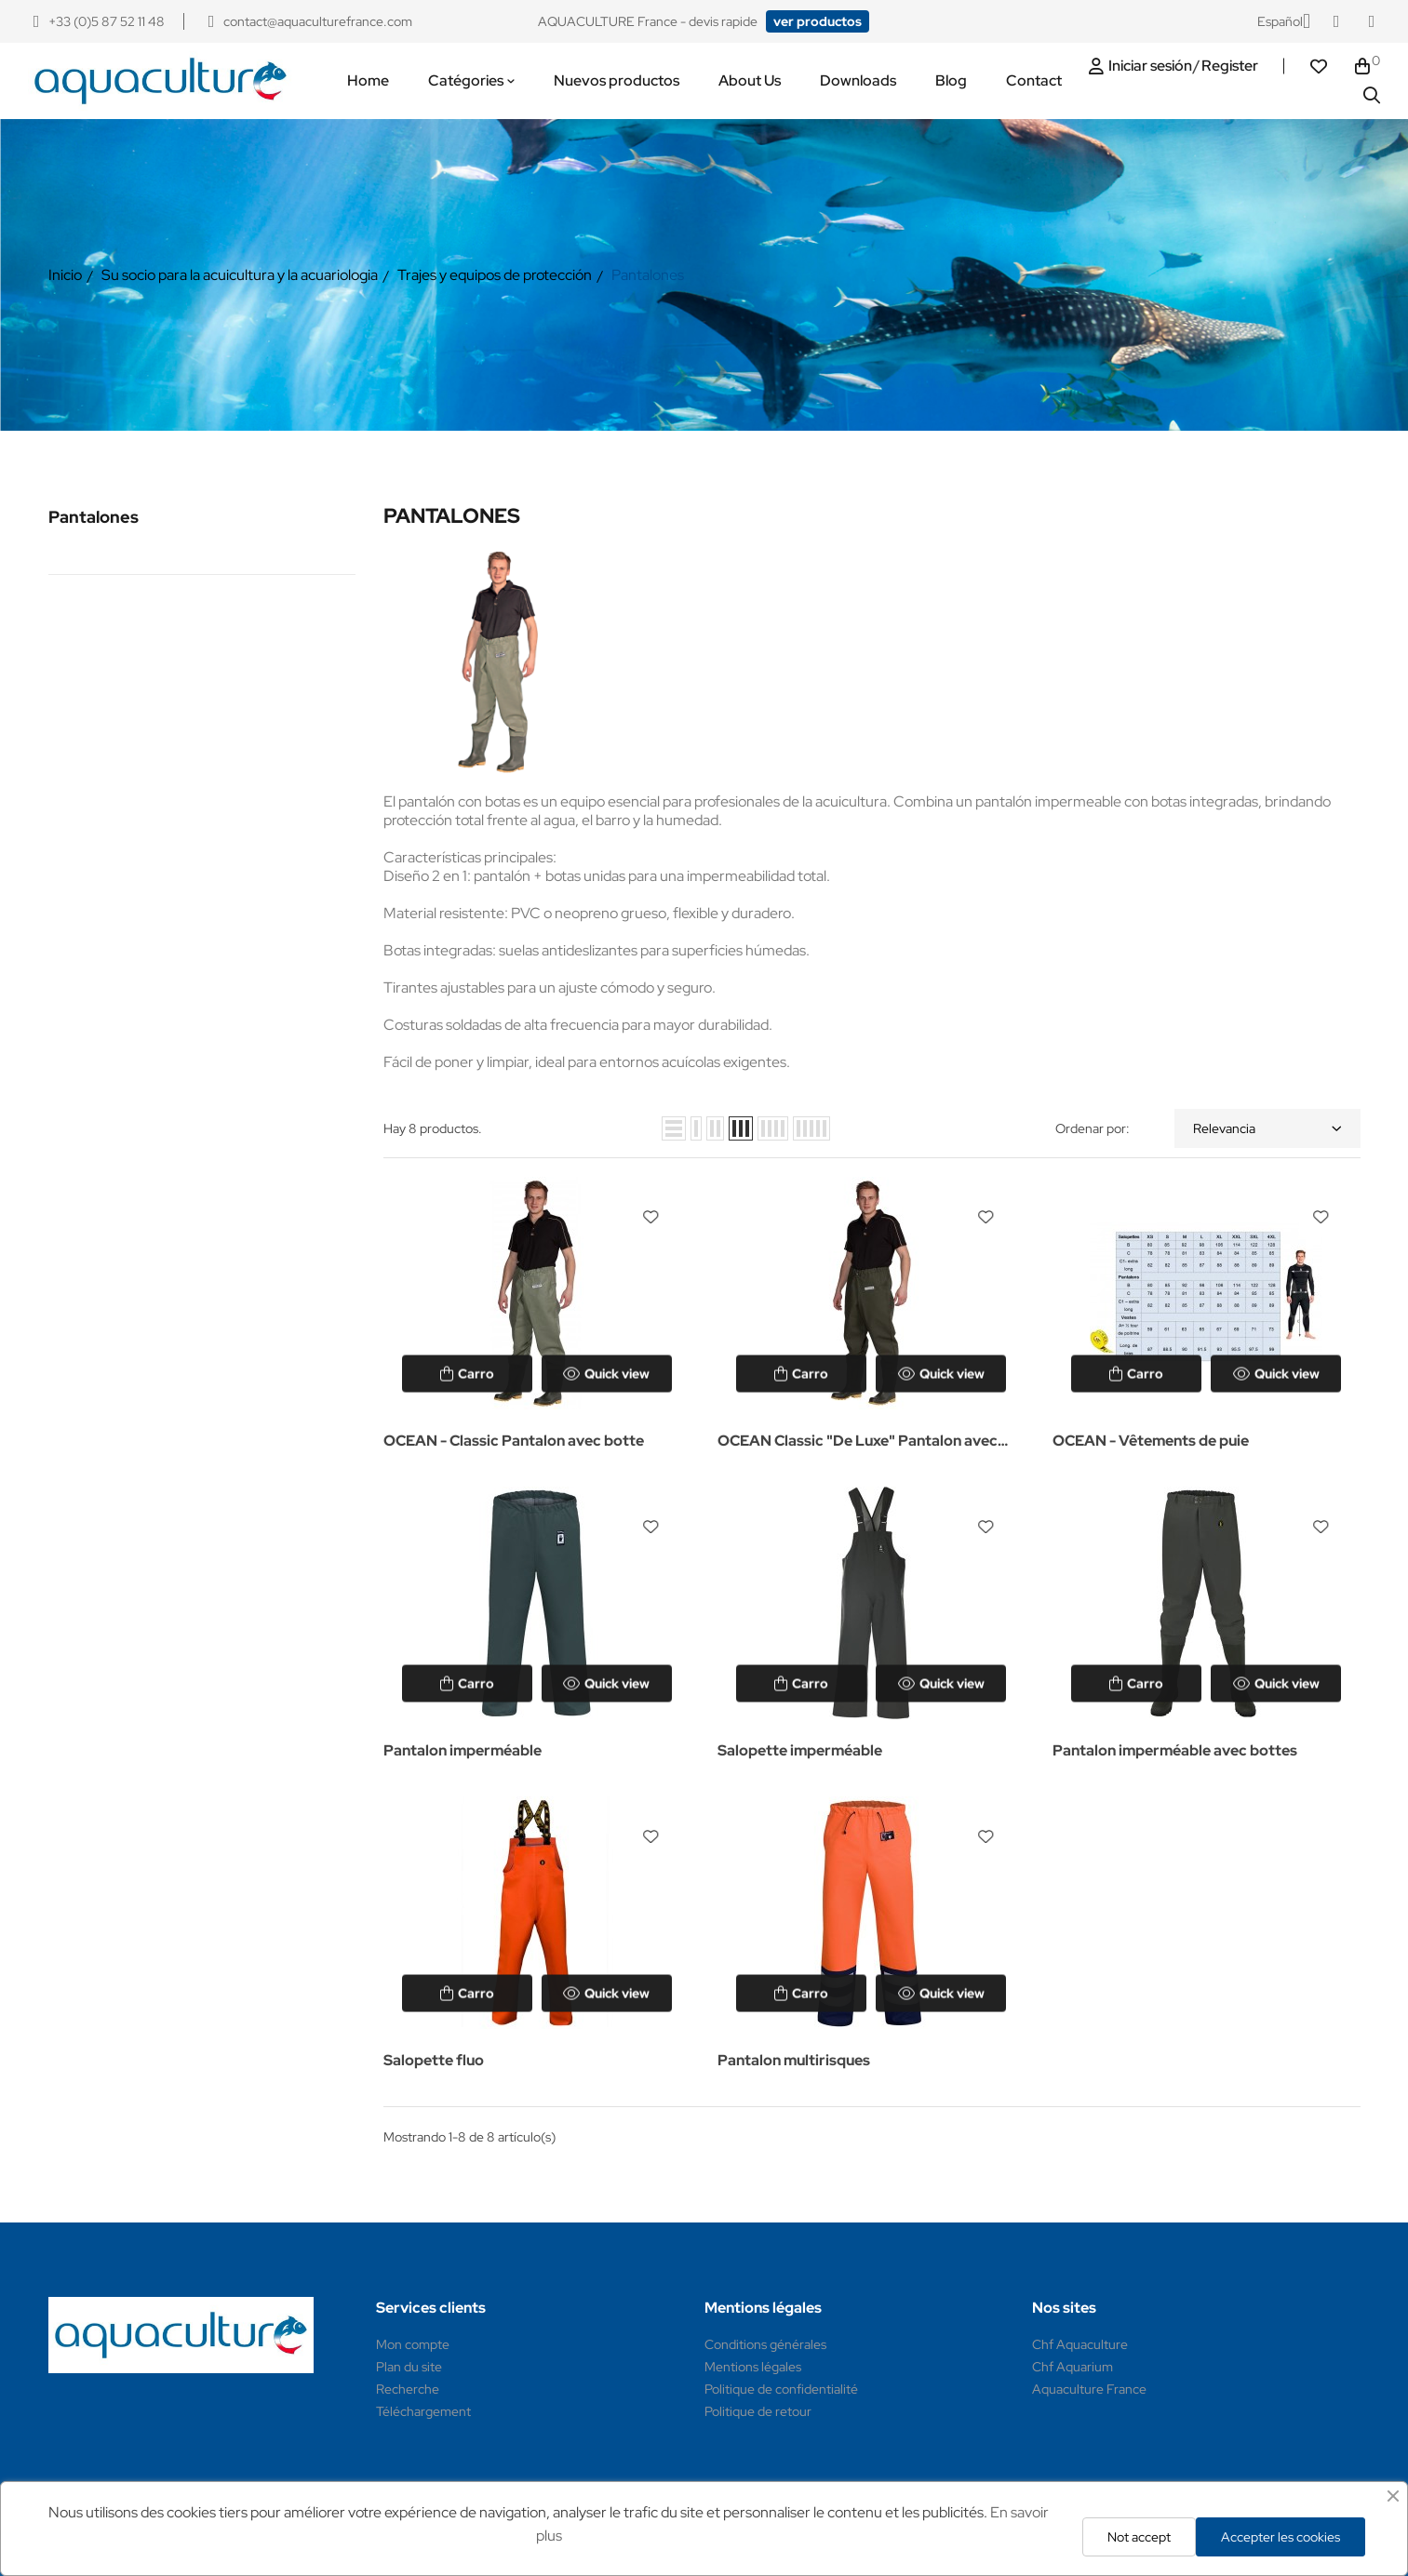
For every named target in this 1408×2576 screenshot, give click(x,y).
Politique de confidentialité (781, 2389)
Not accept (1139, 2537)
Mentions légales (752, 2366)
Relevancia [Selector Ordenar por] (1267, 1128)
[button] (817, 21)
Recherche (407, 2389)
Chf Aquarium (1072, 2366)
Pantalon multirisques (793, 2060)
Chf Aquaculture (1080, 2344)
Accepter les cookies (1280, 2537)
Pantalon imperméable (462, 1750)
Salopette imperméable (799, 1750)
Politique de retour (757, 2411)
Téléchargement (423, 2411)
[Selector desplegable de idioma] (1283, 21)
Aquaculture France (1089, 2389)
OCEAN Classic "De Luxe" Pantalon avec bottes (857, 1442)
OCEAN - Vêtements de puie (1151, 1440)
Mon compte (412, 2344)
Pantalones (93, 516)
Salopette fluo (433, 2060)
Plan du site (409, 2366)
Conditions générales (765, 2344)
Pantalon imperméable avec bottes (1175, 1750)
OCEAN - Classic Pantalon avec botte (513, 1440)
